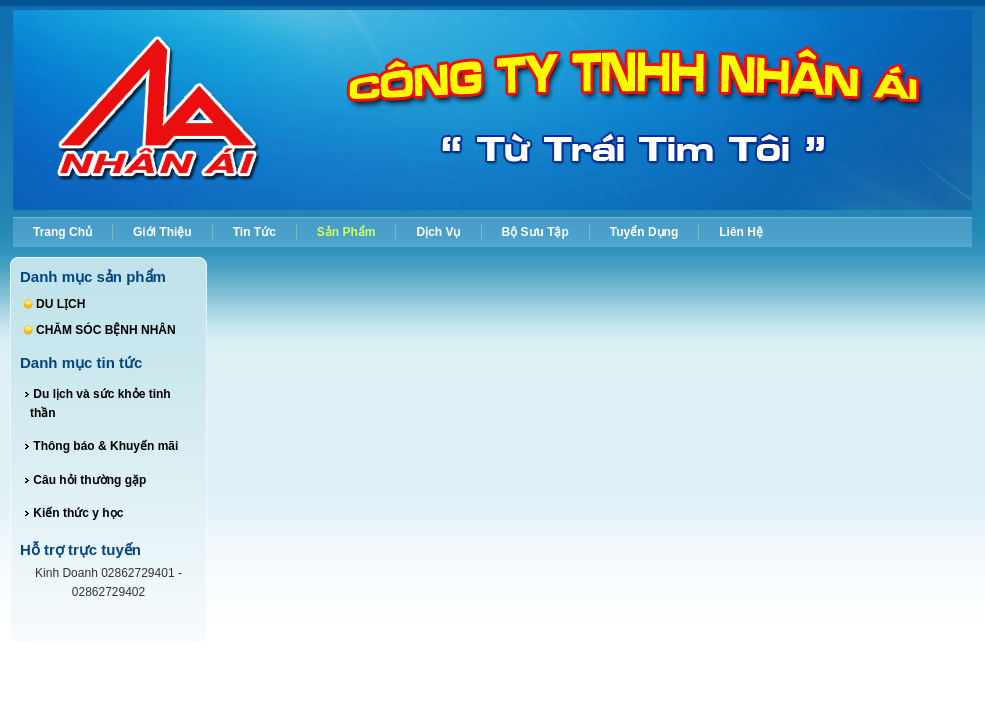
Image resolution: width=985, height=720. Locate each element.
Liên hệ (741, 232)
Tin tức (254, 232)
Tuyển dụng (644, 232)
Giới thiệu (162, 232)
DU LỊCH (60, 304)
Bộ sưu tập (535, 232)
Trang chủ (62, 232)
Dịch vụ (438, 232)
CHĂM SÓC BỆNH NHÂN (106, 330)
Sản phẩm (346, 232)
